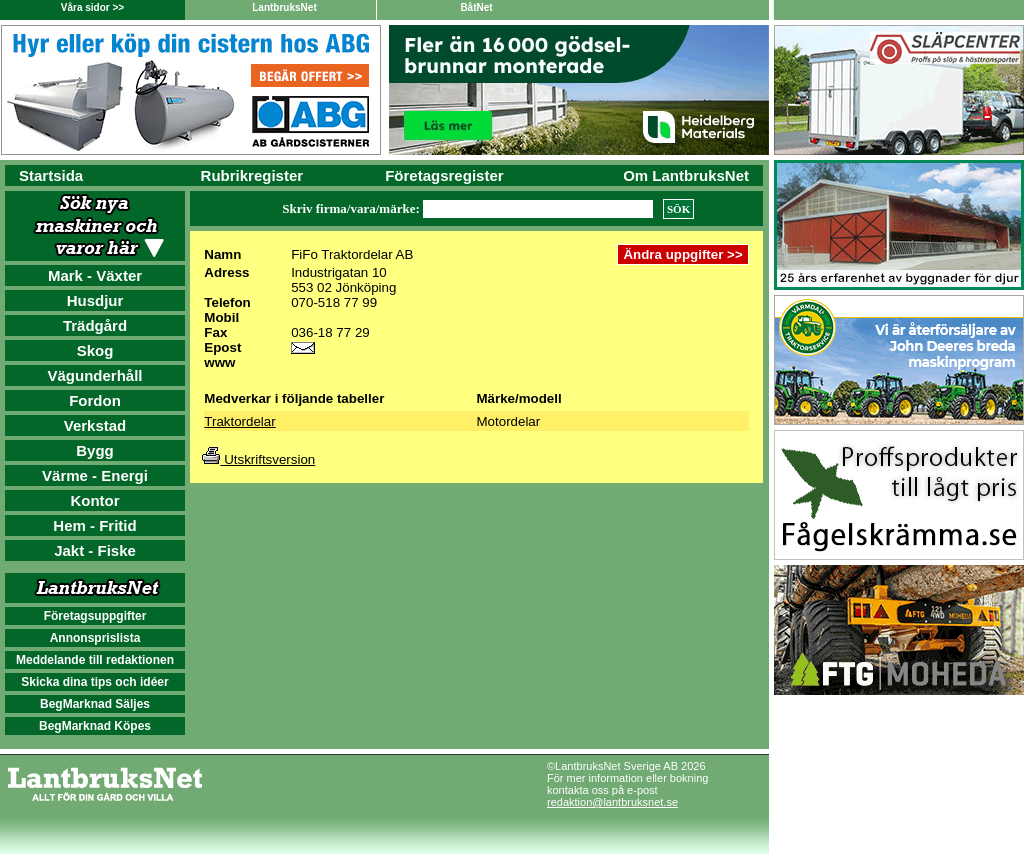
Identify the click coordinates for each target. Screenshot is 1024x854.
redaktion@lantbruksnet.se (612, 802)
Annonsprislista (95, 638)
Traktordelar (239, 421)
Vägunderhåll (94, 375)
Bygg (95, 450)
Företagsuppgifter (95, 616)
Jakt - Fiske (95, 550)
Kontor (94, 500)
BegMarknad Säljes (95, 704)
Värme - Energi (95, 475)
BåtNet (476, 7)
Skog (95, 350)
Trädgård (95, 325)
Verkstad (95, 425)
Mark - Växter (95, 275)
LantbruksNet (284, 7)
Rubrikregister (252, 175)
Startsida (51, 175)
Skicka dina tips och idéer (94, 682)
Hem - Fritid (94, 525)
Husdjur (95, 300)
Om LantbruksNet (686, 175)
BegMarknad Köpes (95, 726)
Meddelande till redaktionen (95, 660)
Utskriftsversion (258, 459)
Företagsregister (444, 175)
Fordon (95, 400)
